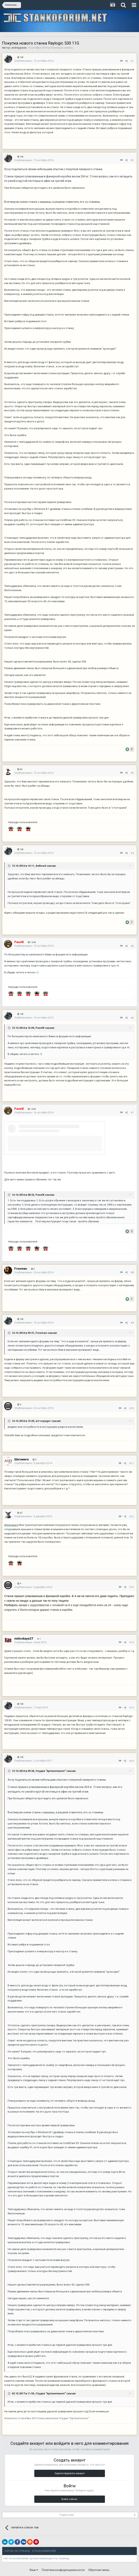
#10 (131, 1408)
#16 (131, 1760)
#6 (132, 1017)
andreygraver (18, 47)
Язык (33, 2570)
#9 (132, 1322)
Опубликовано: (33, 60)
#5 (132, 946)
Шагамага (12, 1524)
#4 (132, 853)
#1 (132, 60)
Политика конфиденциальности (63, 2570)
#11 (131, 1463)
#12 (131, 1516)
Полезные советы (61, 47)
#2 (132, 160)
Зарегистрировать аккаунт (69, 2473)
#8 (132, 1272)
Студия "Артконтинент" (51, 1771)
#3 (132, 772)
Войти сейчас (69, 2499)
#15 (131, 1707)
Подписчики (67, 2515)
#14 (131, 1642)
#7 (132, 1112)
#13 (131, 1587)
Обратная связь (99, 2570)
